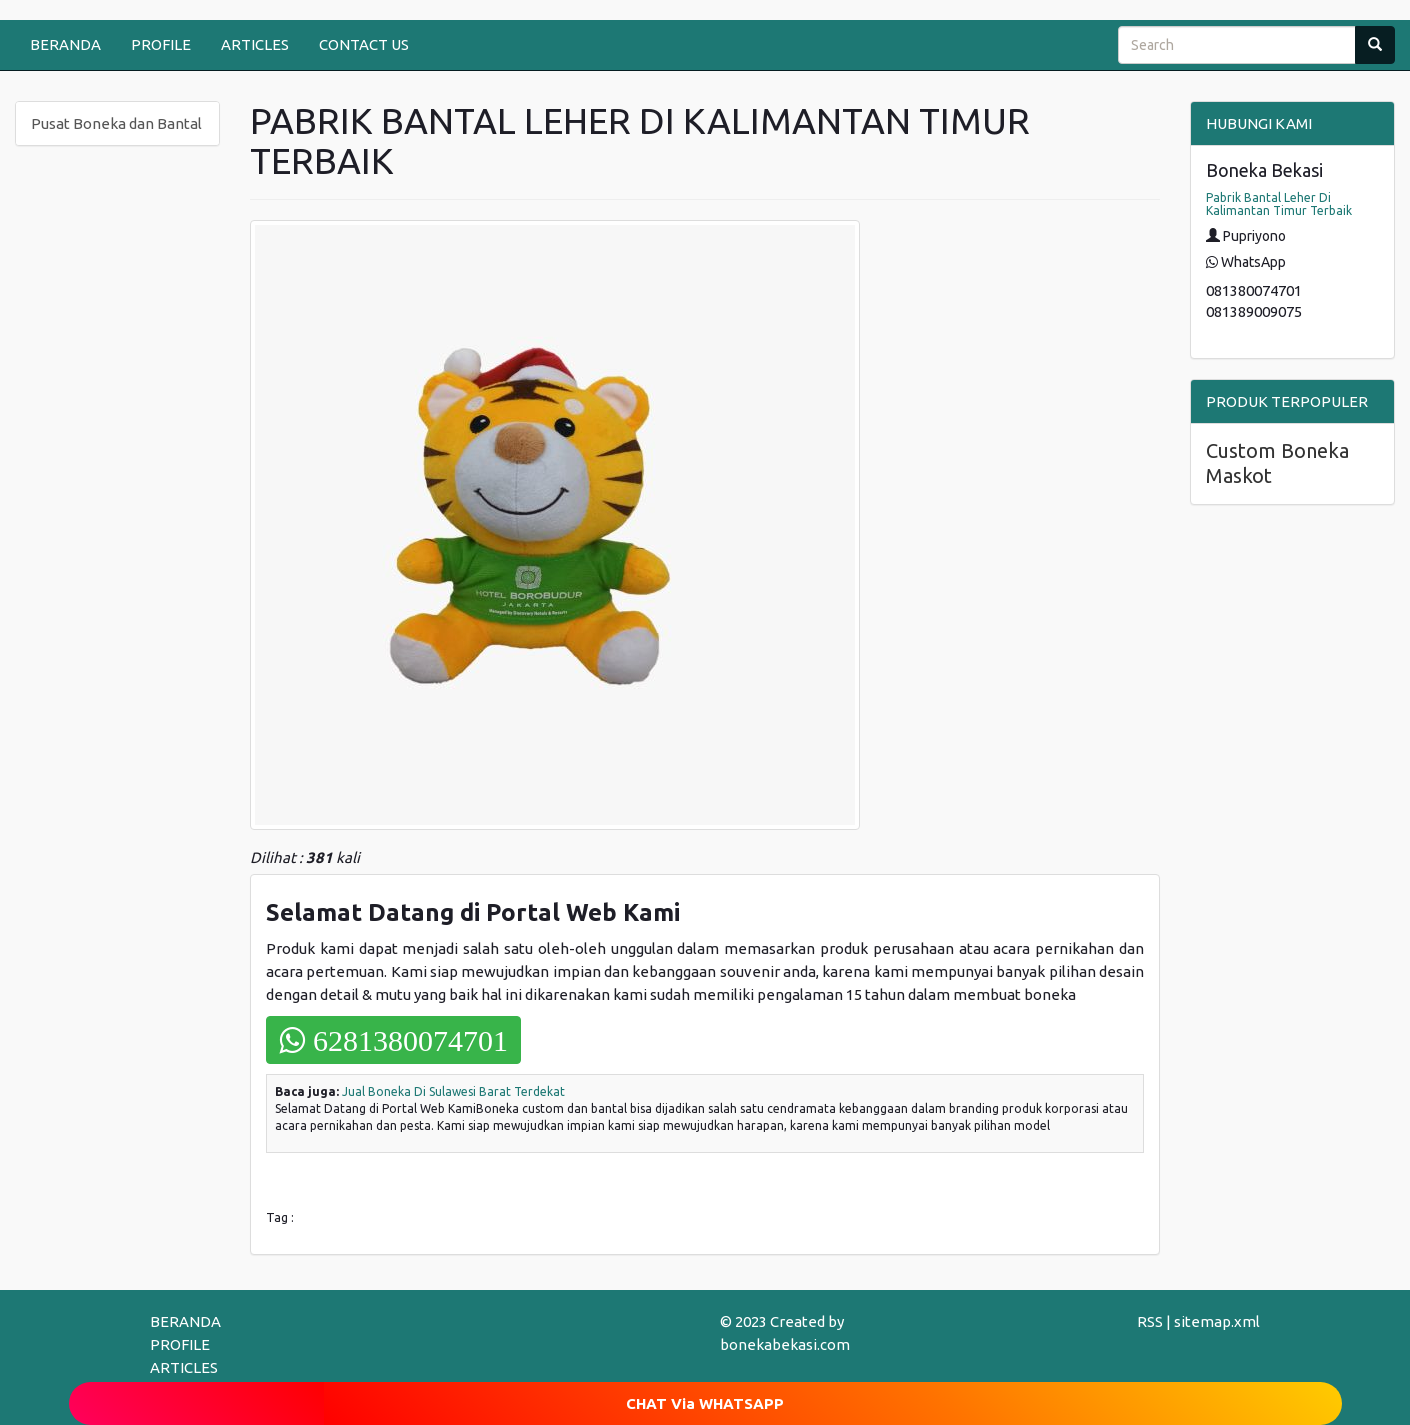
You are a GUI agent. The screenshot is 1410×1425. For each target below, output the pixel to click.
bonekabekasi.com (785, 1344)
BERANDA (65, 44)
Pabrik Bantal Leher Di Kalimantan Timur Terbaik (1279, 204)
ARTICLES (255, 44)
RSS (1150, 1321)
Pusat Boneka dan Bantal (116, 123)
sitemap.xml (1217, 1321)
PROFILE (161, 44)
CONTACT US (364, 44)
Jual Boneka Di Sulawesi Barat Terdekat (453, 1091)
